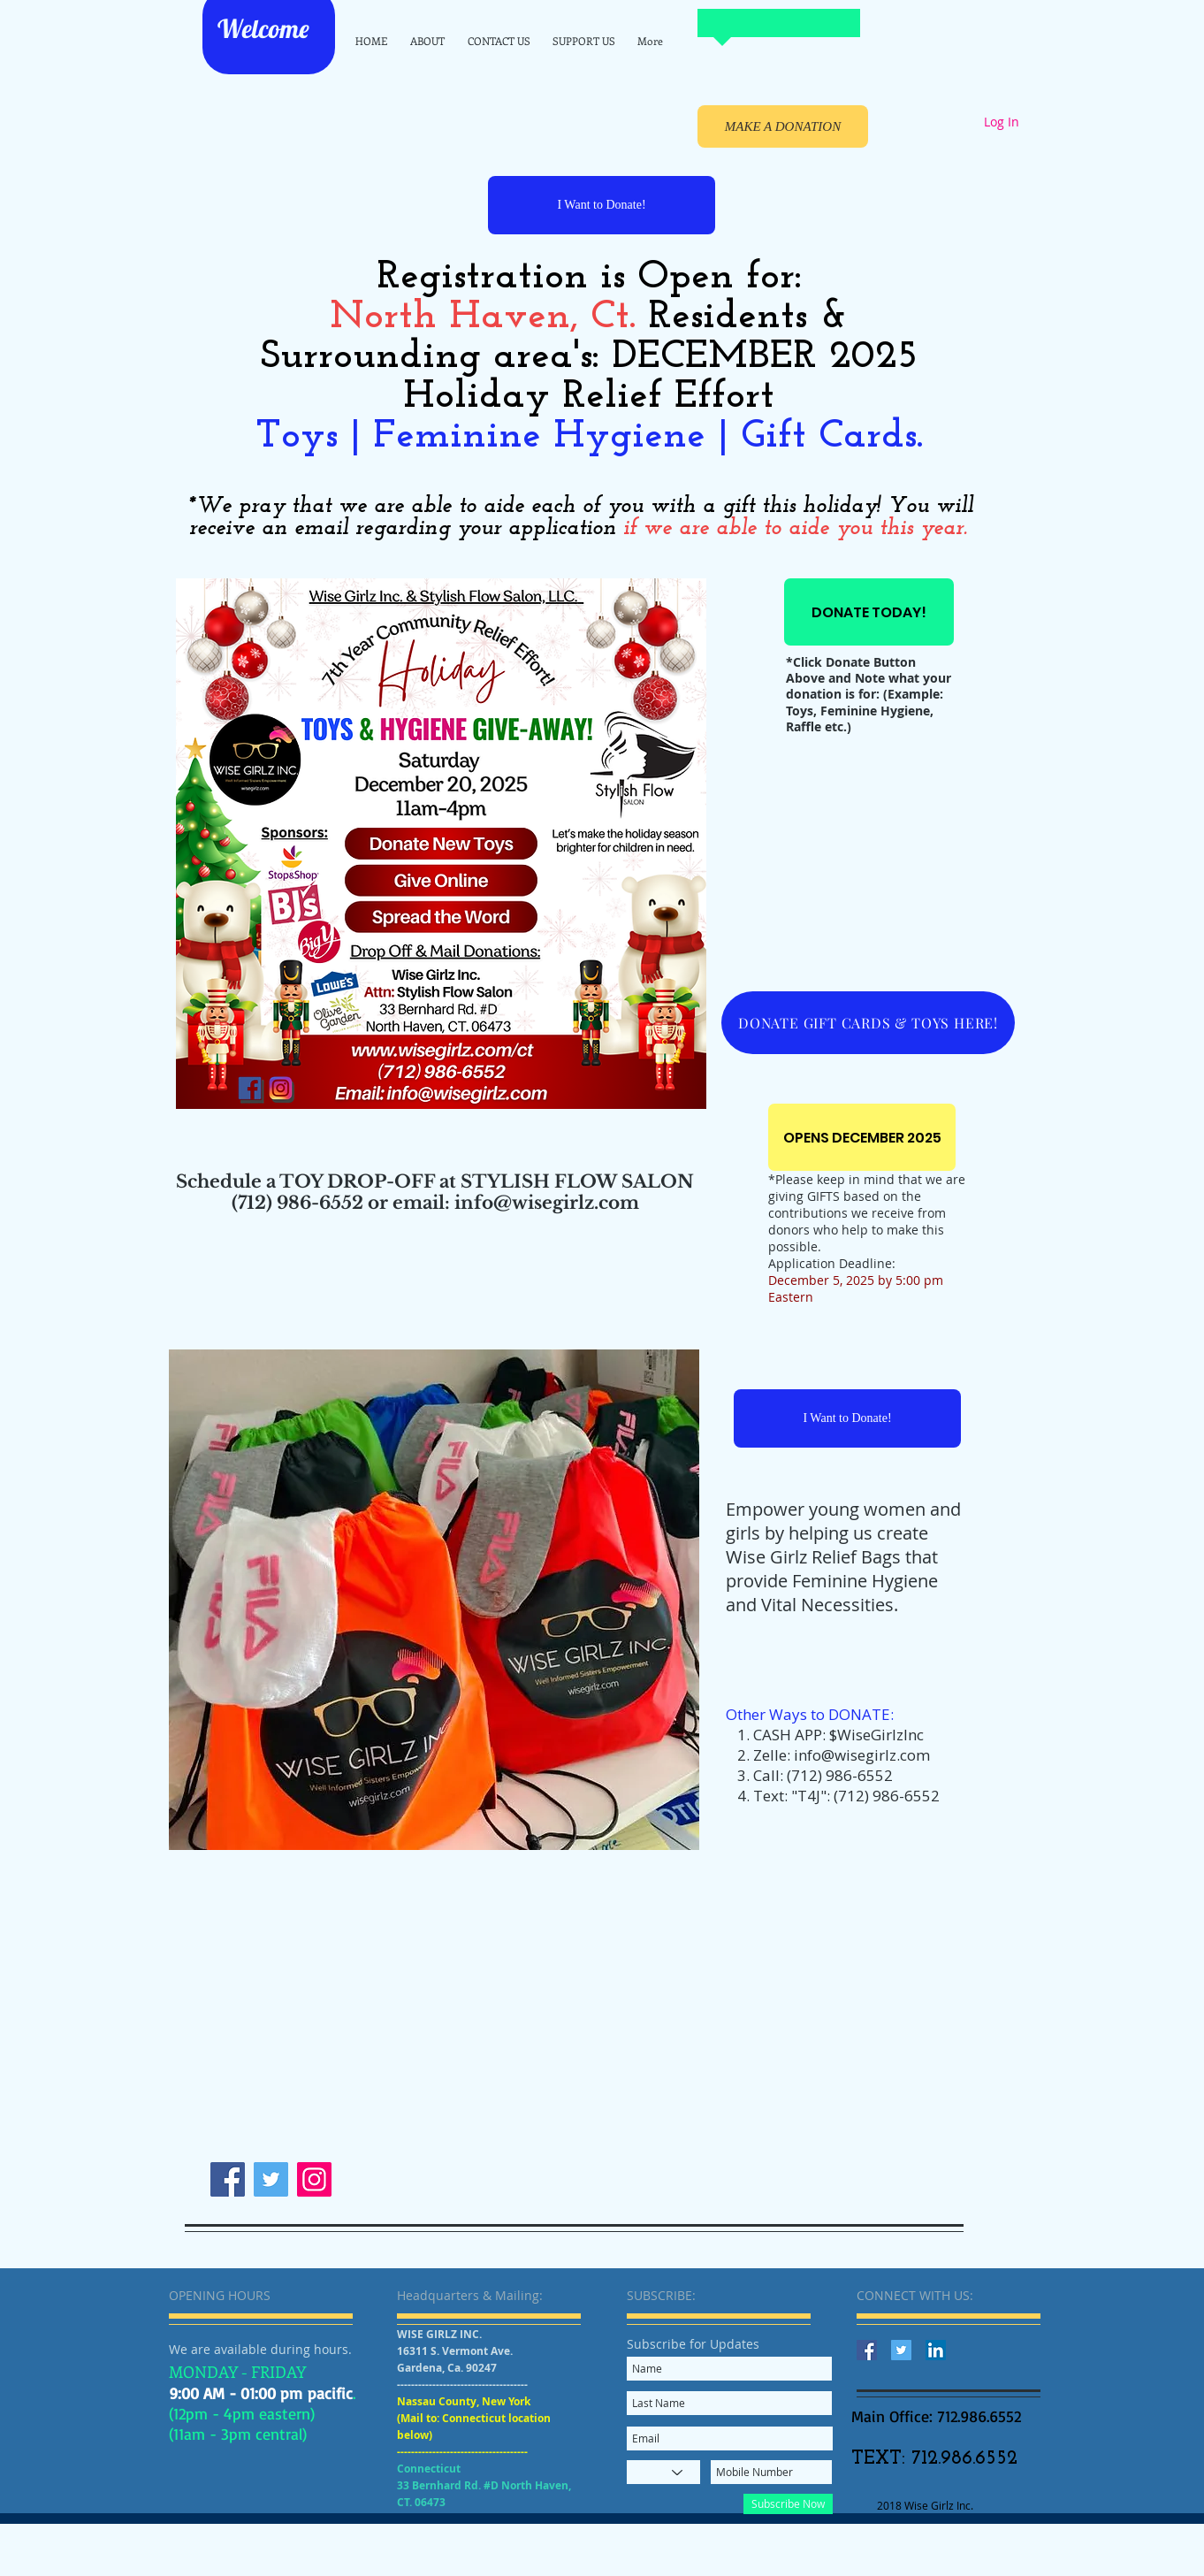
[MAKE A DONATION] (782, 126)
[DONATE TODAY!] (869, 612)
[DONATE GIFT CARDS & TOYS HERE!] (868, 1022)
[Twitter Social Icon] (901, 2350)
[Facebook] (227, 2179)
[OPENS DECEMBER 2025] (862, 1137)
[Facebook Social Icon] (867, 2350)
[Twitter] (271, 2179)
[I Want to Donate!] (601, 205)
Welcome (266, 28)
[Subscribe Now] (788, 2504)
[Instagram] (314, 2179)
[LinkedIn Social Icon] (936, 2350)
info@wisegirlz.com (862, 1755)
